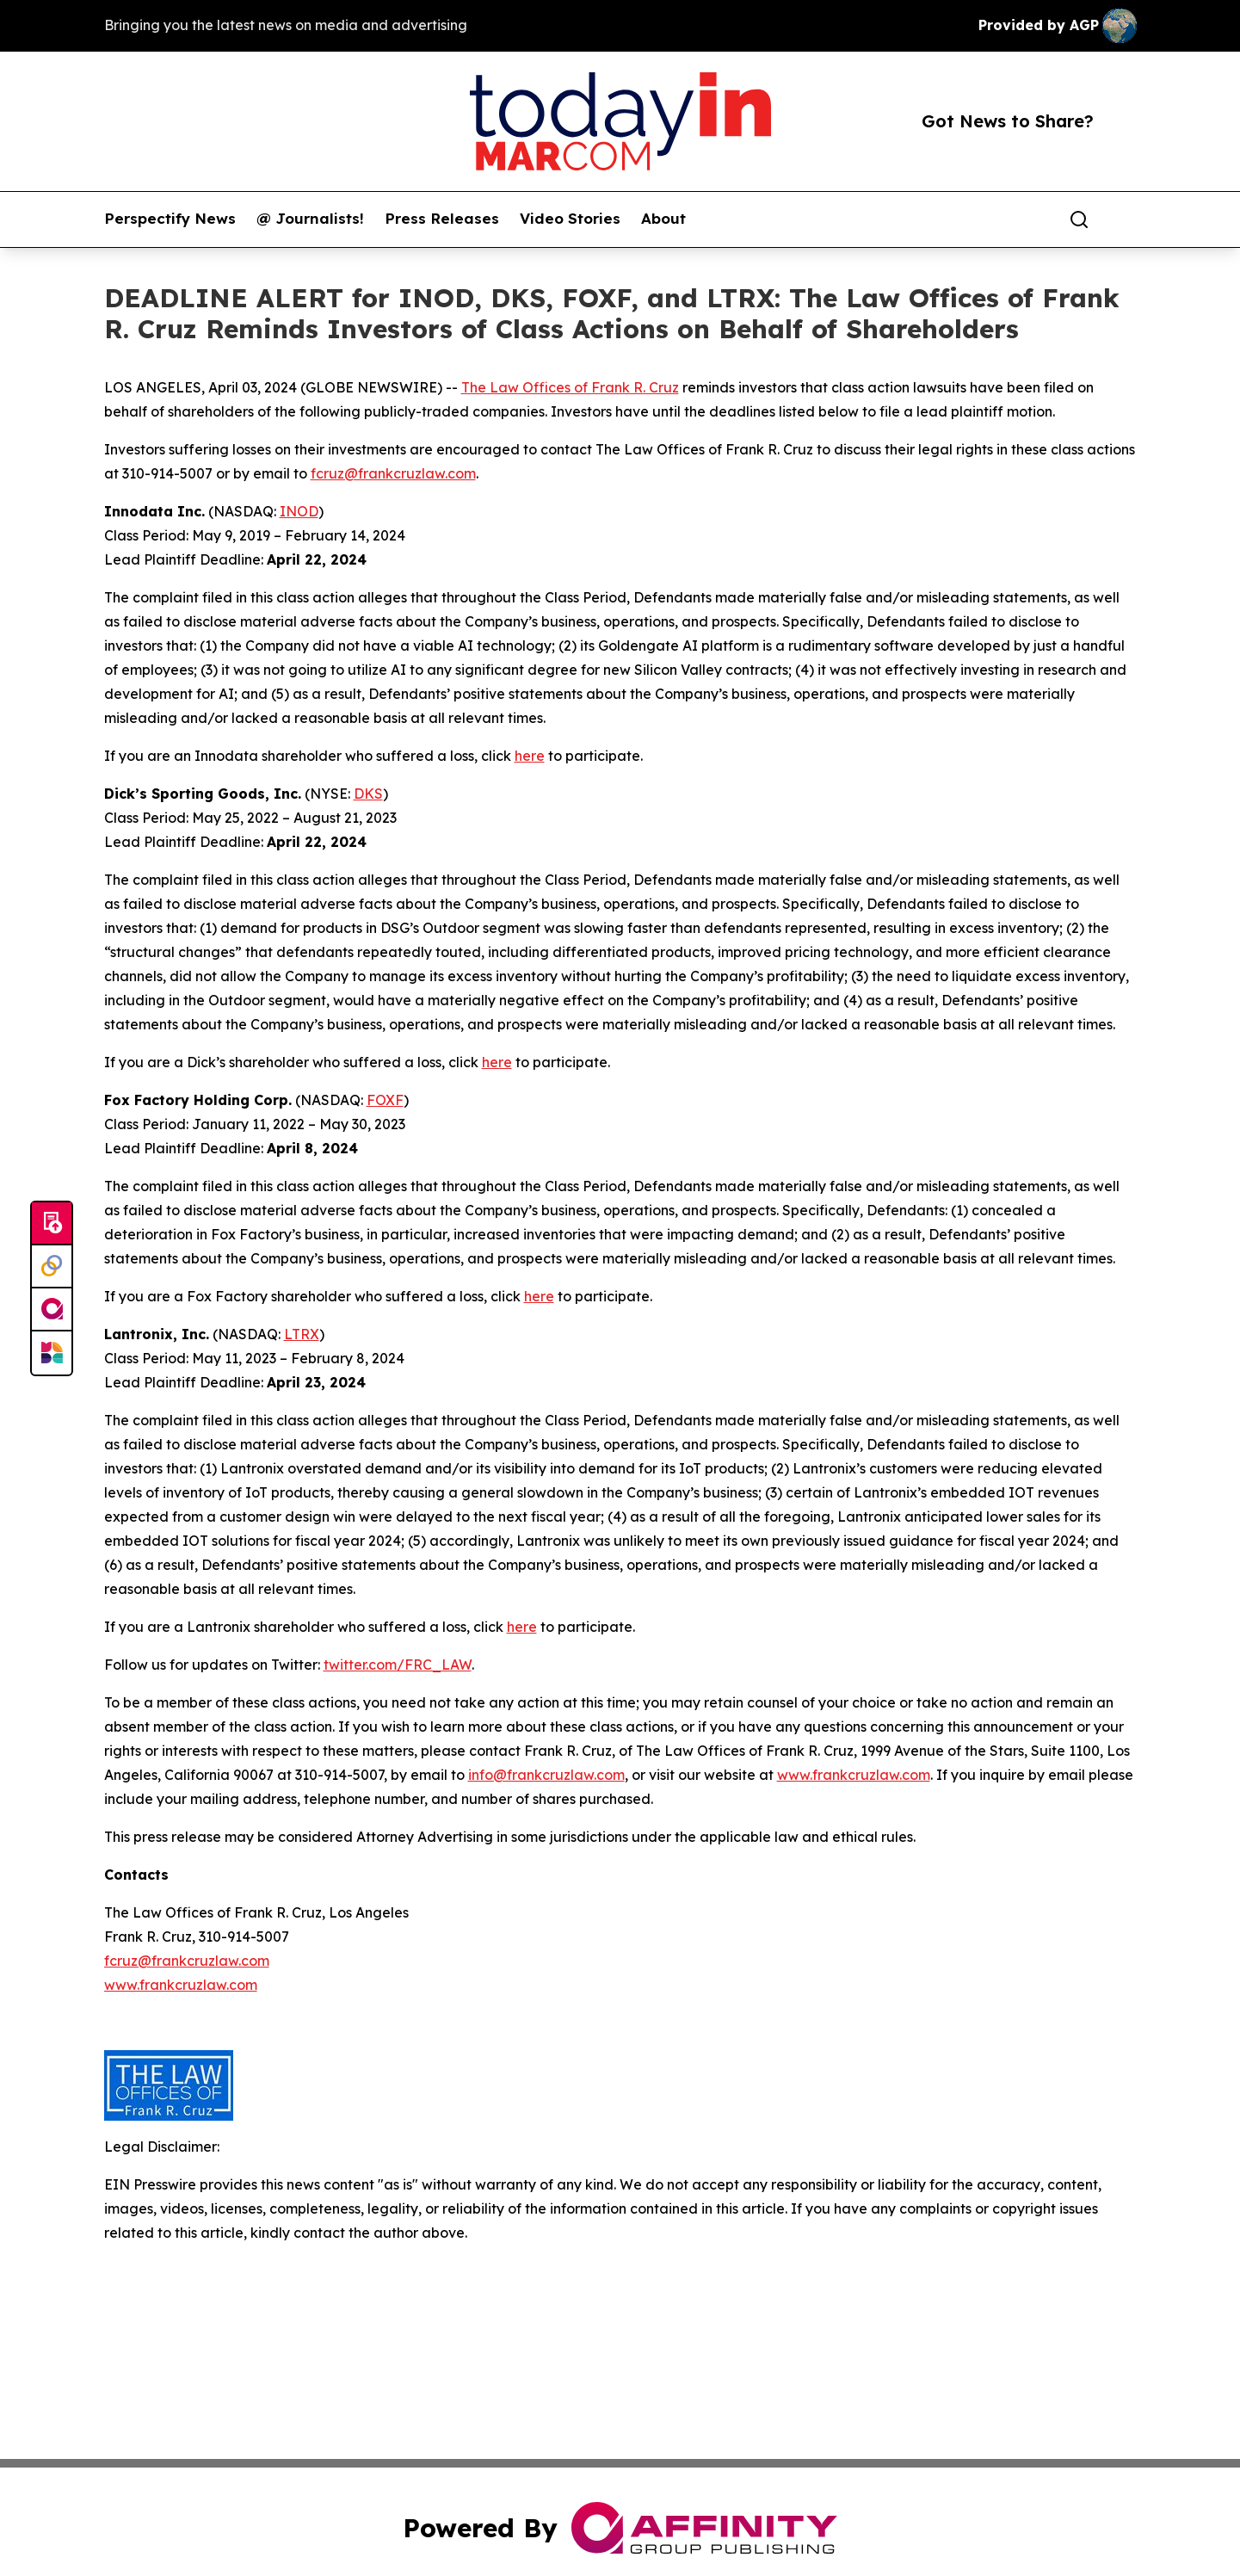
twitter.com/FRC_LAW (398, 1664)
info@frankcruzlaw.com (546, 1774)
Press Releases (442, 218)
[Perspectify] (51, 1266)
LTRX (301, 1334)
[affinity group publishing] (51, 1309)
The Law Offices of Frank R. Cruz (570, 387)
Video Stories (570, 218)
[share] (1125, 219)
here (530, 755)
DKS (368, 793)
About (663, 218)
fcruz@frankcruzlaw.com (393, 473)
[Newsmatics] (51, 1352)
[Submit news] (51, 1223)
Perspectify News (170, 218)
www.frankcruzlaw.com (853, 1774)
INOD (299, 511)
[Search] (1079, 219)
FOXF (385, 1100)
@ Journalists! (310, 218)
